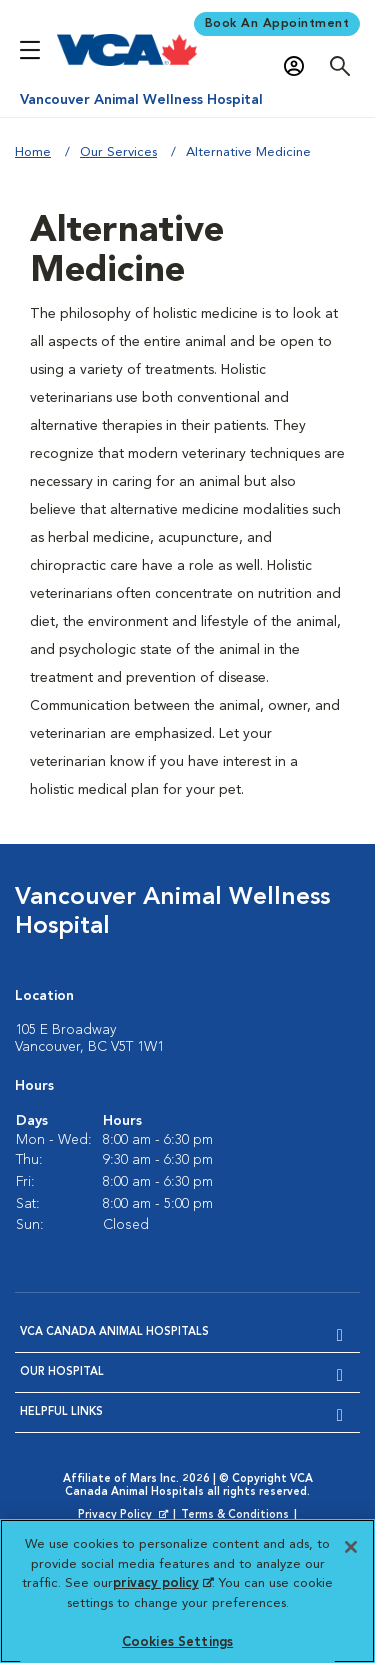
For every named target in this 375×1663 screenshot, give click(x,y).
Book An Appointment (277, 24)
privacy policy (163, 1583)
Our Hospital (62, 1372)
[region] (187, 1591)
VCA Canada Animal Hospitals (114, 1332)
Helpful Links (61, 1412)
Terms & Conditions (235, 1515)
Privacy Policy (125, 1516)
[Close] (351, 1547)
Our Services (118, 152)
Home (33, 152)
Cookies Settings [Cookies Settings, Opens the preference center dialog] (177, 1642)
